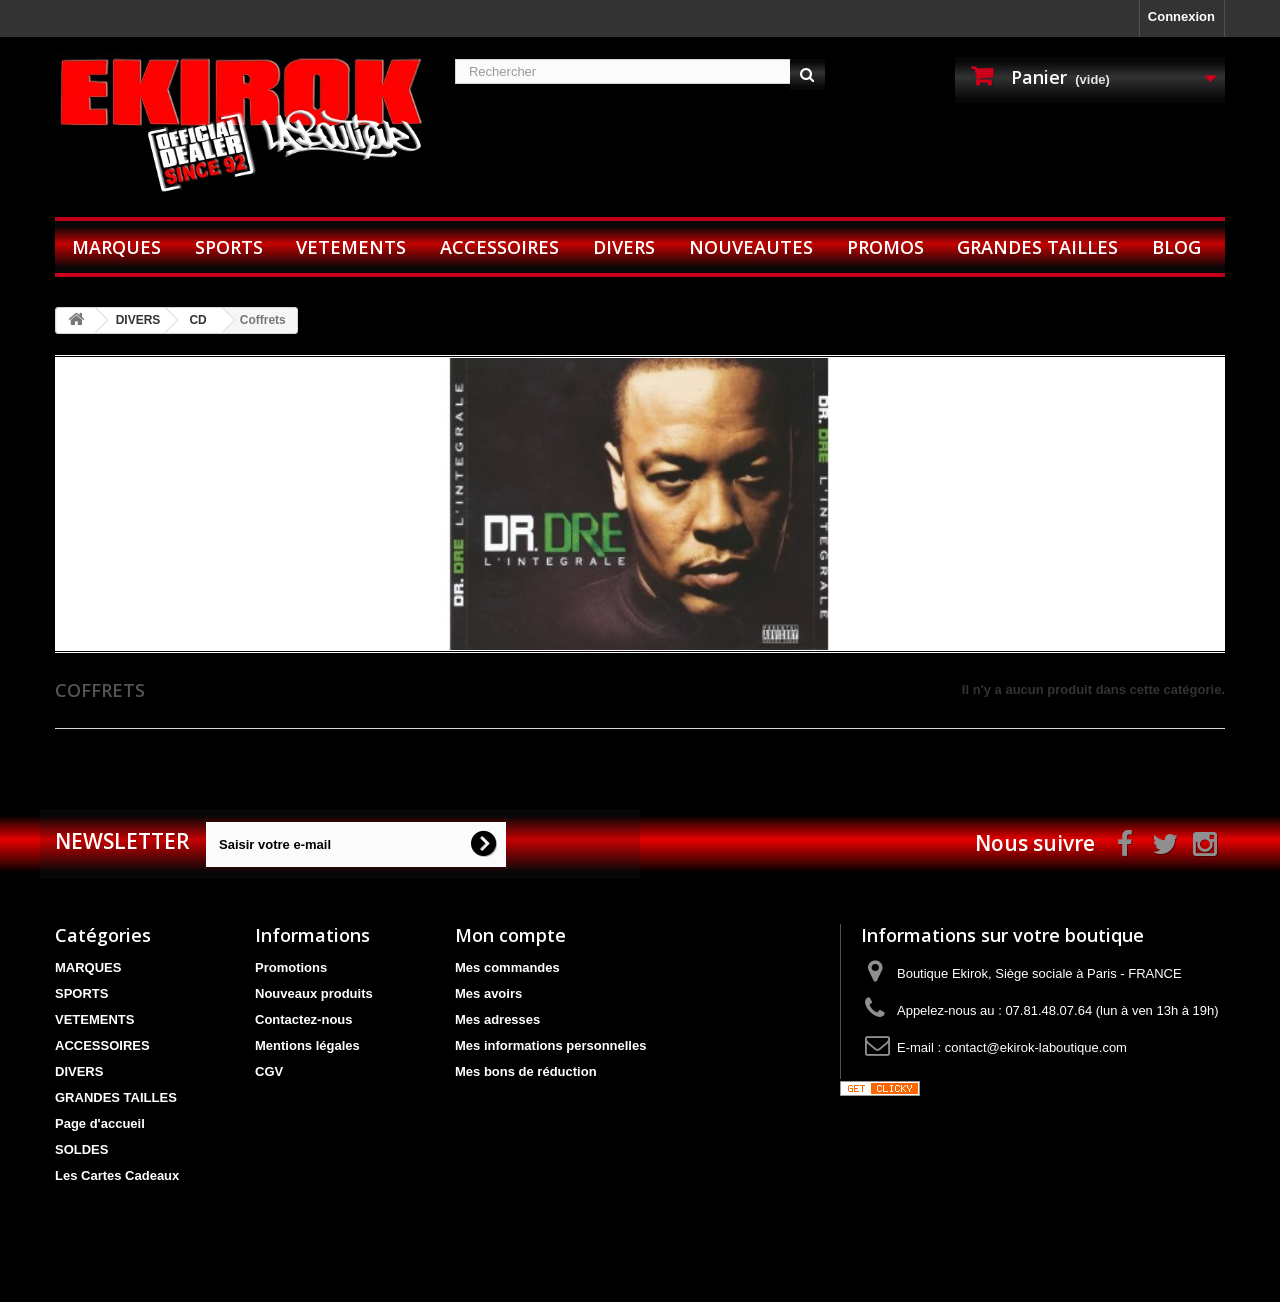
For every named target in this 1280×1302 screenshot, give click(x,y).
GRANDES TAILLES (1037, 247)
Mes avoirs (488, 993)
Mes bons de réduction (526, 1071)
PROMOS (885, 247)
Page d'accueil (100, 1123)
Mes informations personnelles (550, 1045)
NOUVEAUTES (751, 247)
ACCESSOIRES (499, 247)
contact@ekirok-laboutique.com (1036, 1047)
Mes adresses (497, 1019)
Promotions (291, 967)
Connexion (1181, 16)
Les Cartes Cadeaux (117, 1175)
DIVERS (624, 247)
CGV (269, 1071)
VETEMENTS (351, 247)
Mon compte (510, 935)
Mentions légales (307, 1045)
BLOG (1176, 247)
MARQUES (116, 247)
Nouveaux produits (314, 993)
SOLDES (81, 1149)
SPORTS (229, 247)
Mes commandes (507, 967)
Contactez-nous (304, 1019)
